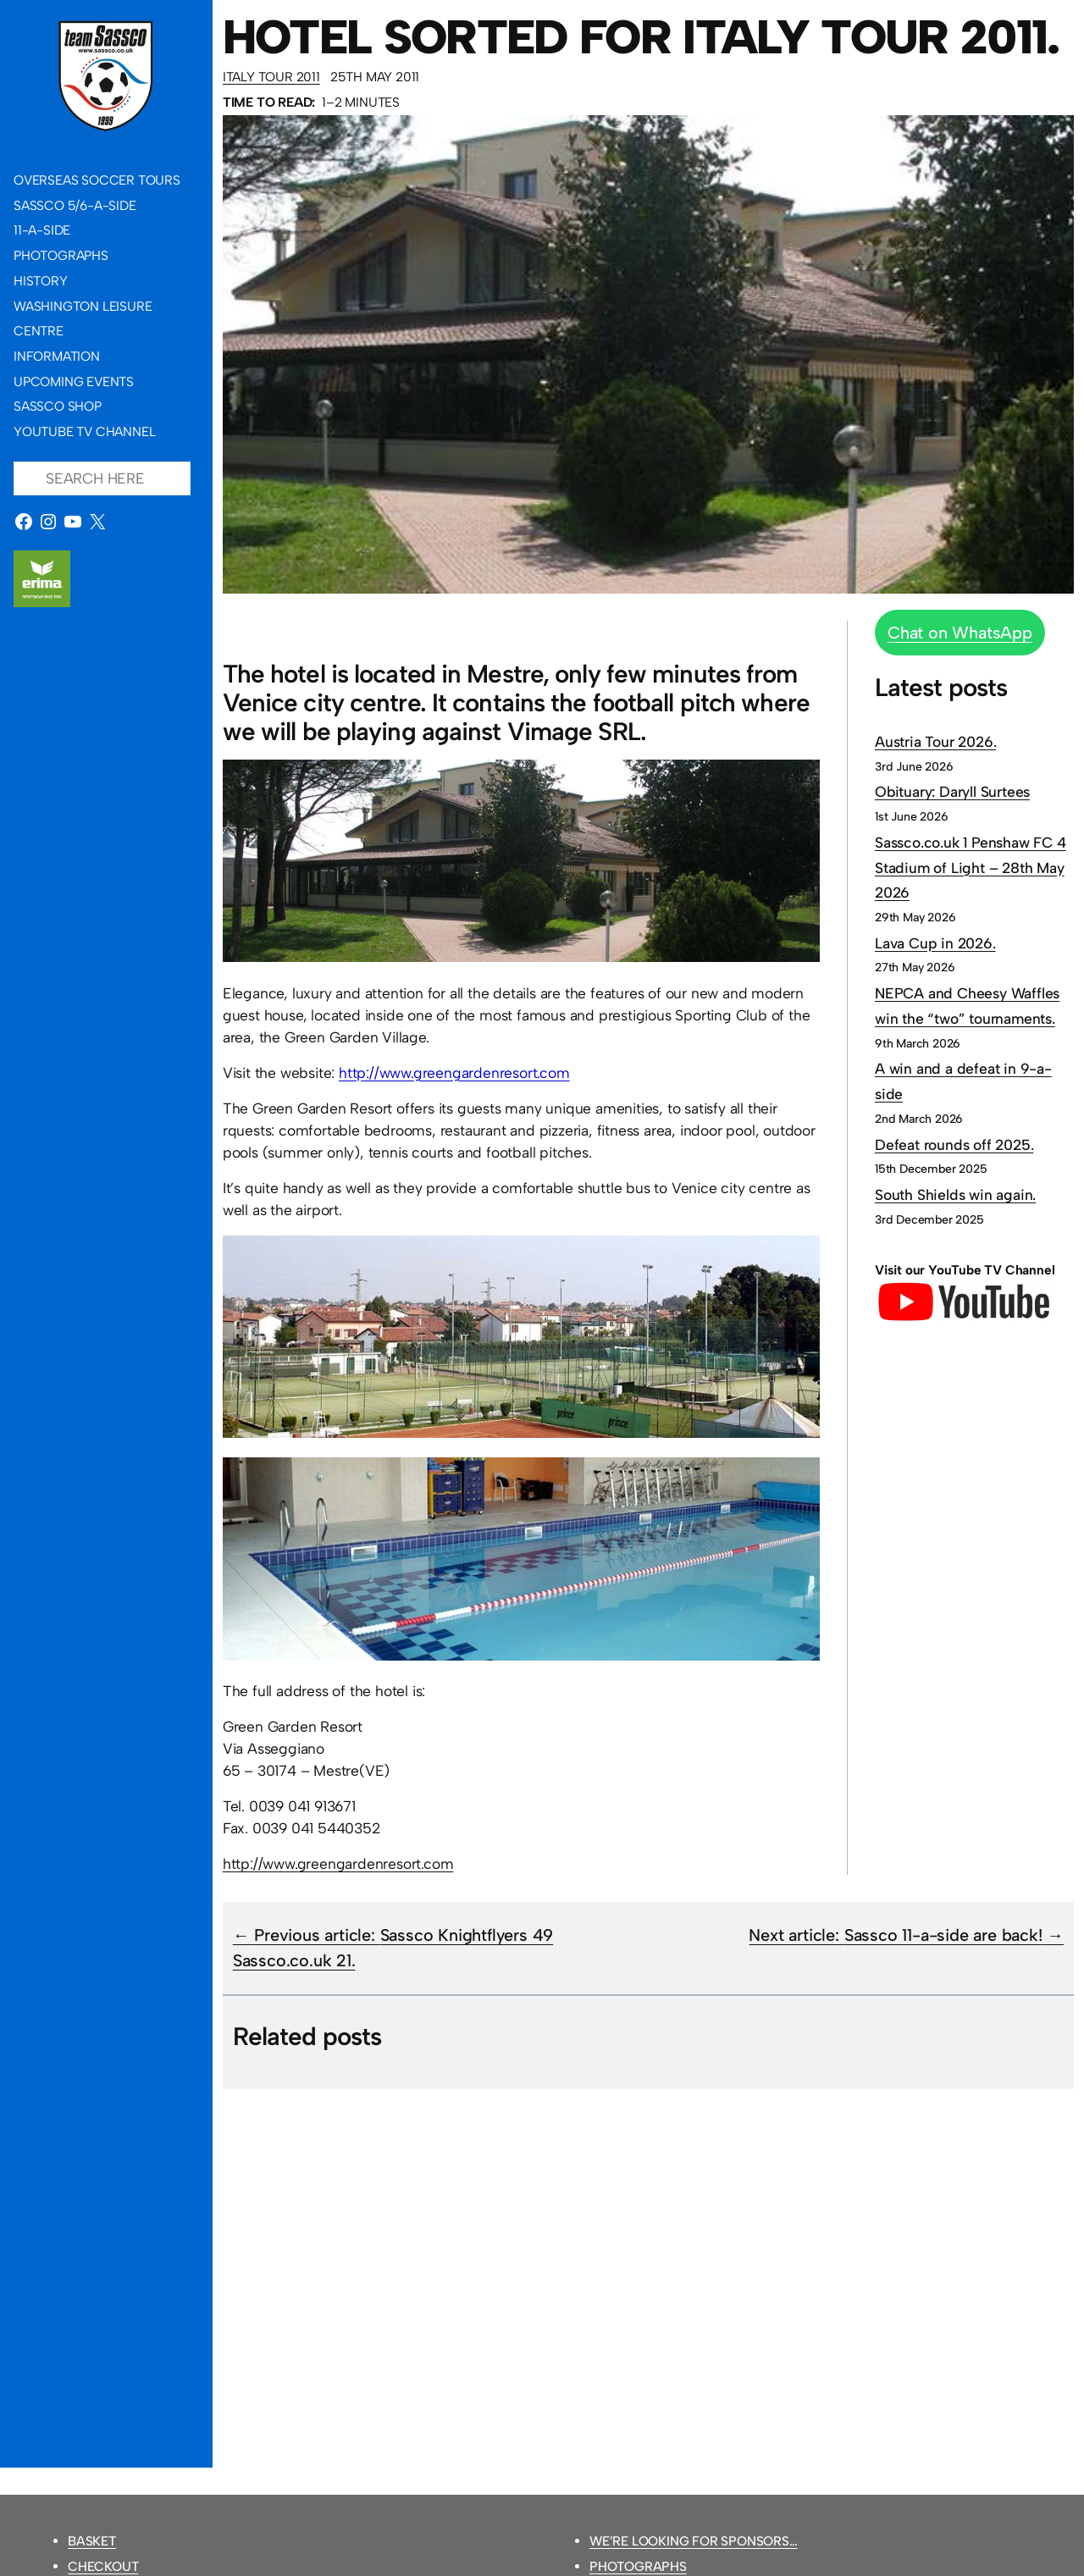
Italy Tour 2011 (271, 77)
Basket (92, 2541)
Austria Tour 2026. (935, 741)
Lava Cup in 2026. (935, 943)
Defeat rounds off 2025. (954, 1144)
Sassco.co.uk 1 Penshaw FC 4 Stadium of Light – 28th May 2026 (970, 867)
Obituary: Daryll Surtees (952, 791)
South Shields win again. (955, 1194)
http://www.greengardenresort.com (454, 1072)
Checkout (103, 2566)
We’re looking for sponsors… (693, 2541)
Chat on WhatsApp (960, 632)
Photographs (638, 2566)
